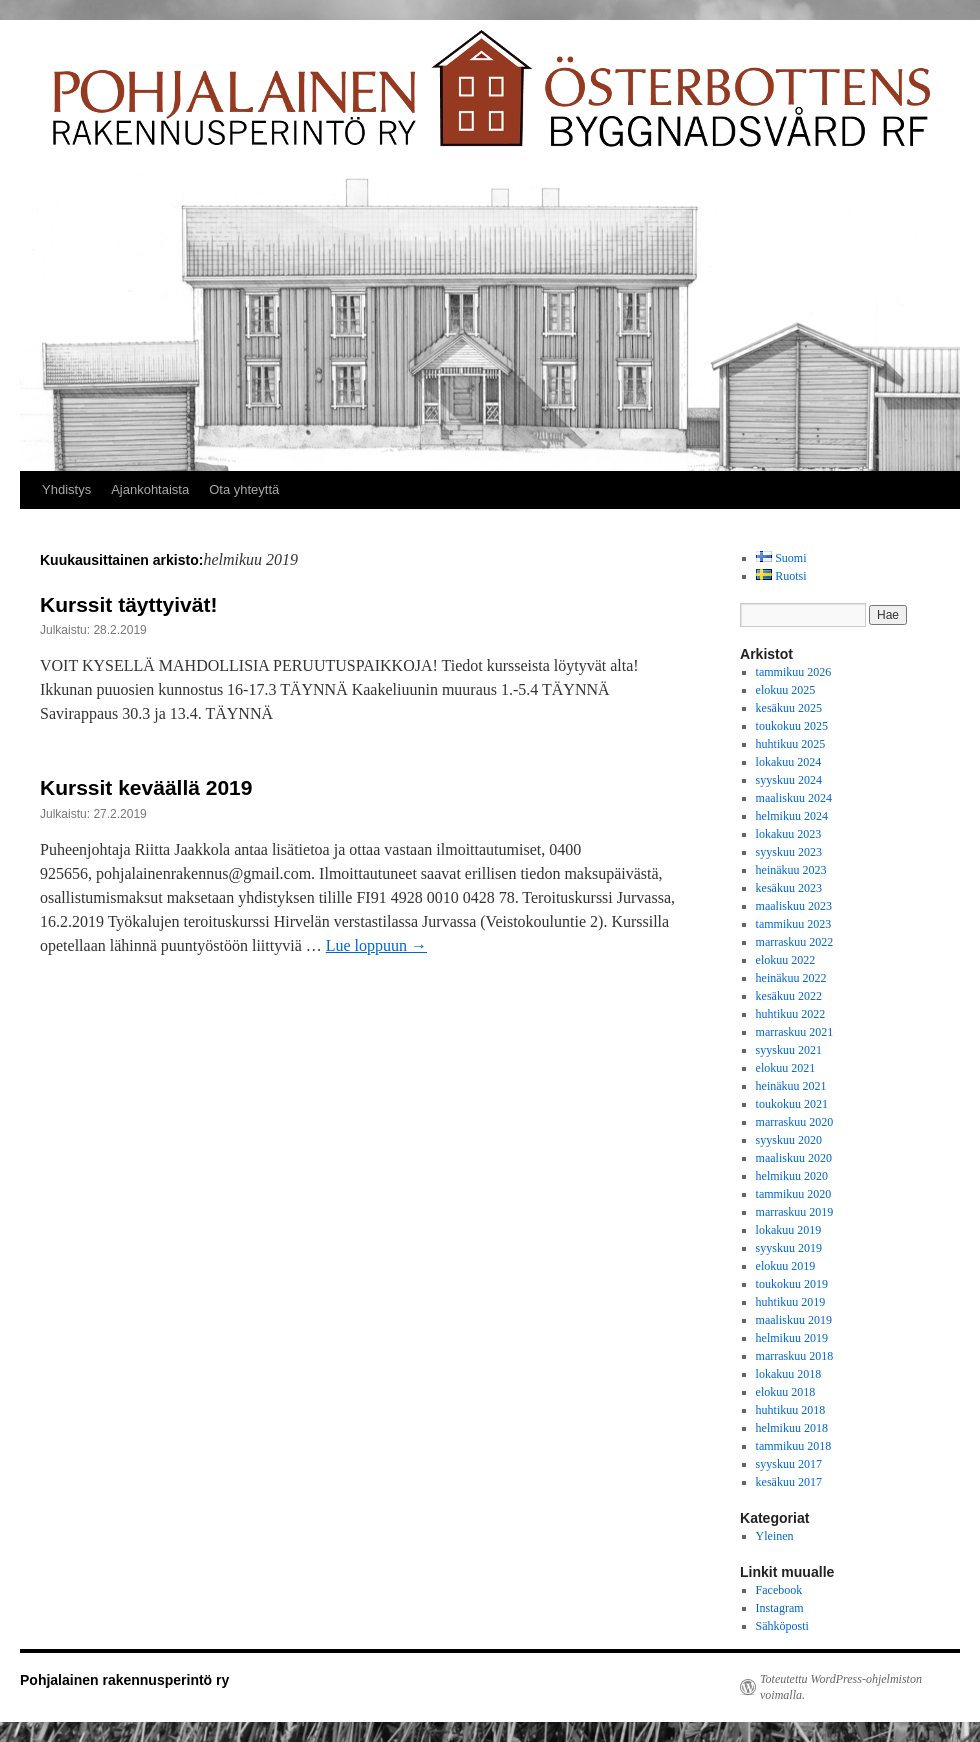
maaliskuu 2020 (794, 1158)
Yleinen (775, 1536)
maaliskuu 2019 (794, 1320)
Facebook (779, 1590)
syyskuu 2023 (789, 852)
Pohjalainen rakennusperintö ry (124, 1680)
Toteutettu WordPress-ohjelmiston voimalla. (841, 1687)
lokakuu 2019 (789, 1230)
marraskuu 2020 (795, 1122)
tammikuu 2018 (794, 1446)
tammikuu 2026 (794, 672)
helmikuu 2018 (792, 1428)
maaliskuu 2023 (794, 906)
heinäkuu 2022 (791, 978)
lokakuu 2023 (789, 834)
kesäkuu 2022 (789, 996)
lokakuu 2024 (789, 762)
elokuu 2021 (786, 1068)
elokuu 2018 (786, 1392)
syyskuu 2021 (789, 1050)
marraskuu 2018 (795, 1356)
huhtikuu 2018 (791, 1410)
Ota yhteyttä (244, 489)
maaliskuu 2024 (794, 798)
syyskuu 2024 (789, 780)
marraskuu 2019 (795, 1212)
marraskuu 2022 (795, 942)
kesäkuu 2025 (789, 708)
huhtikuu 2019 (791, 1302)
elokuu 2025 (786, 690)
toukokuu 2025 (792, 726)
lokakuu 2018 (789, 1374)
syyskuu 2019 (789, 1248)
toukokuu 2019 (792, 1284)
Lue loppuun (376, 945)
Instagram (780, 1608)
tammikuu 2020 (794, 1194)
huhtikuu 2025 (791, 744)
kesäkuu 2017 (789, 1482)
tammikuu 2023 (794, 924)
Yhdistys (66, 489)
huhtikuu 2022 (791, 1014)
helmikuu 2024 (792, 816)
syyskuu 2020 (789, 1140)
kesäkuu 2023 (789, 888)
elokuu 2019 (786, 1266)
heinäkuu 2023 (791, 870)
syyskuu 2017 (789, 1464)
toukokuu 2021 (792, 1104)
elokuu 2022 (786, 960)
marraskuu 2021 (795, 1032)
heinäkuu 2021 (791, 1086)
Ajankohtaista (150, 489)
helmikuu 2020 (792, 1176)
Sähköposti (782, 1626)
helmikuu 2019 (792, 1338)
